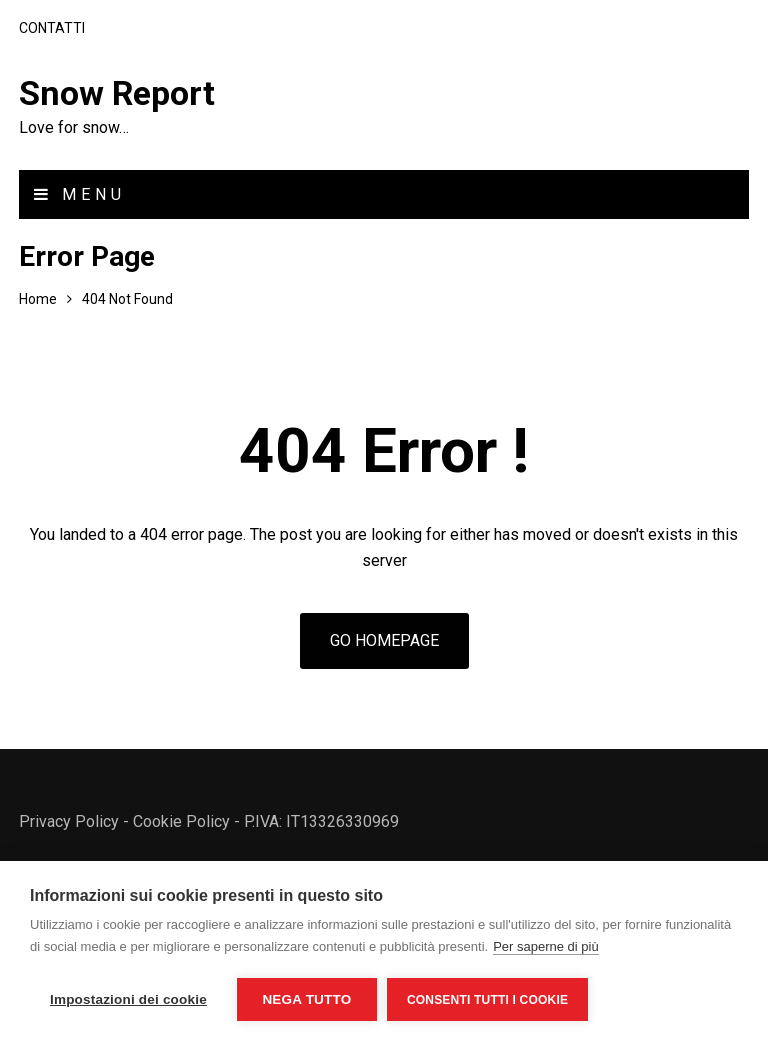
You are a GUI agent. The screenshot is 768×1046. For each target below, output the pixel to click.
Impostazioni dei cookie (128, 999)
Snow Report (117, 93)
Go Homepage (384, 640)
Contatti (52, 28)
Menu (80, 194)
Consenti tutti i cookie (487, 1000)
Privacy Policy (69, 821)
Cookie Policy (181, 821)
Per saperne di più (546, 946)
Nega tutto (306, 999)
